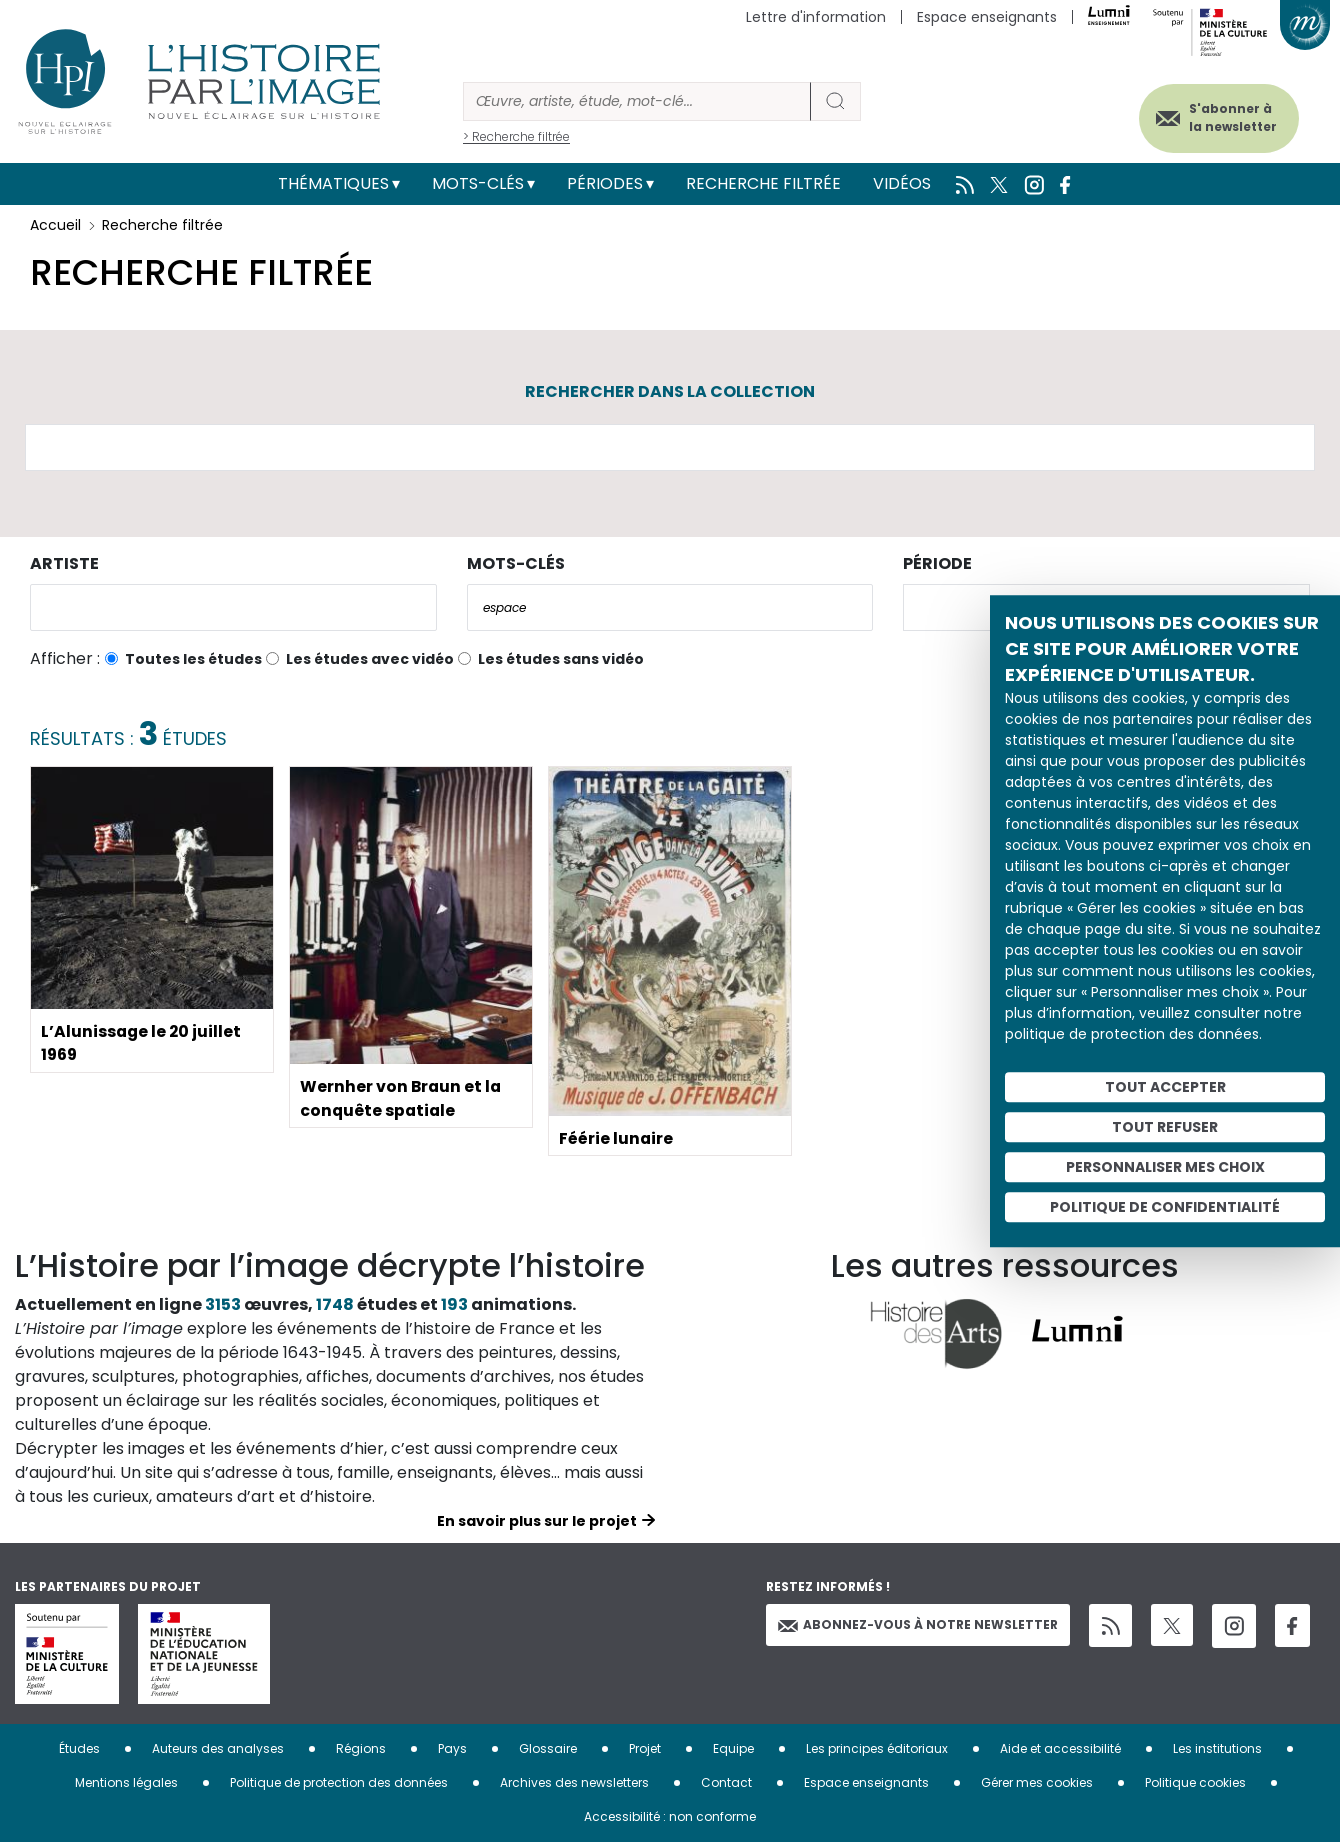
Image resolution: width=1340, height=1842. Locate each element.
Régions (361, 1748)
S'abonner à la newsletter (1229, 117)
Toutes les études (193, 659)
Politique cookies (1195, 1782)
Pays (452, 1748)
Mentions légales (126, 1782)
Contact (726, 1782)
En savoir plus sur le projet (537, 1521)
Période (937, 563)
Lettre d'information (816, 17)
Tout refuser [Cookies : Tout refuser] (1165, 1127)
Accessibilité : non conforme (670, 1816)
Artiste (64, 563)
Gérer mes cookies (1037, 1782)
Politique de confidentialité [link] (1165, 1207)
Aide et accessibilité (1060, 1748)
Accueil (55, 225)
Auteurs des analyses (218, 1748)
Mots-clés (478, 183)
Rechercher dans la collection (670, 391)
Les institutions (1217, 1748)
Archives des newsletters (574, 1782)
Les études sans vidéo (561, 659)
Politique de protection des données (339, 1782)
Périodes (605, 183)
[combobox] (233, 607)
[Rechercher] (637, 101)
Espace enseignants (987, 17)
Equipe (733, 1748)
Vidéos (902, 183)
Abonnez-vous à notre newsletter (918, 1624)
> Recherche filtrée (516, 136)
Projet (645, 1748)
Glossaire (548, 1748)
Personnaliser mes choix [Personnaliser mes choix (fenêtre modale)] (1165, 1167)
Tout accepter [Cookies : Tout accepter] (1165, 1087)
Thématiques (333, 183)
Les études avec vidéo (370, 659)
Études (79, 1748)
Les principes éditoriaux (877, 1748)
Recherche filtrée (763, 183)
